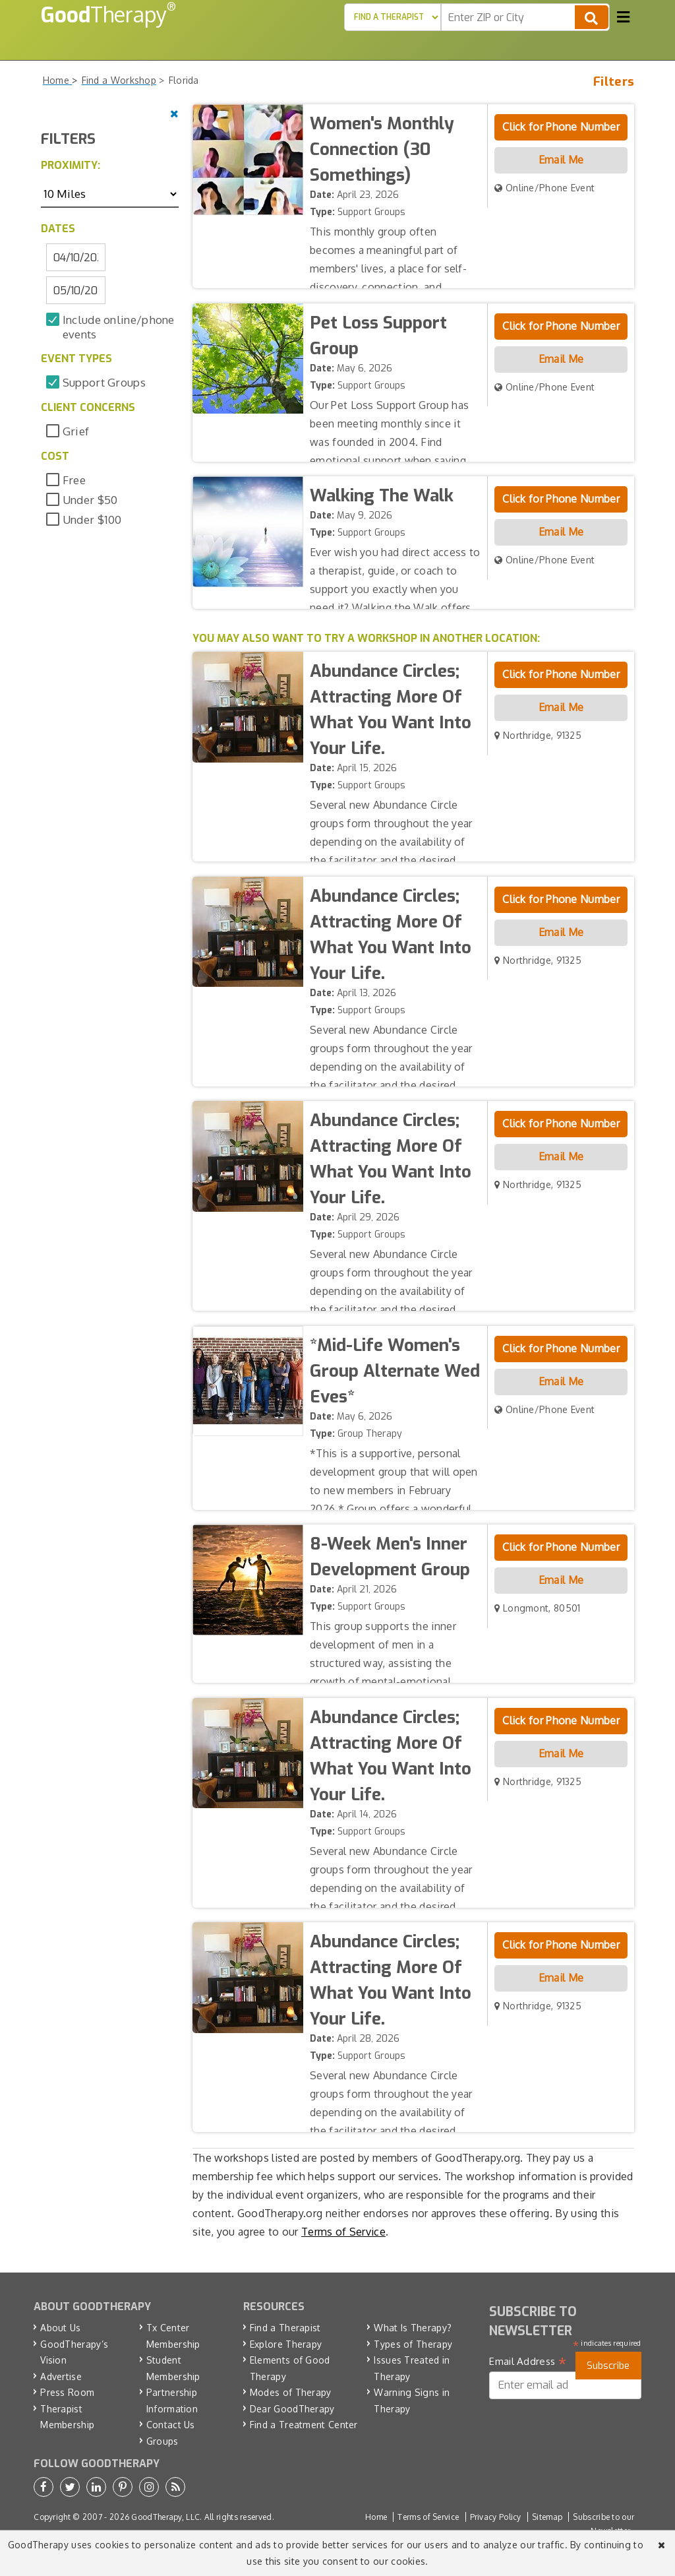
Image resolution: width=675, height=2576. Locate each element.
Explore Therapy (286, 2344)
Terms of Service (343, 2231)
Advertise (61, 2376)
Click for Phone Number (561, 126)
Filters (613, 81)
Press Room (67, 2392)
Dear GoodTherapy (292, 2408)
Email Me (561, 159)
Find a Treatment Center (304, 2424)
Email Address (527, 2361)
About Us (60, 2327)
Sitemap (547, 2517)
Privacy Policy (495, 2517)
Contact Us (170, 2424)
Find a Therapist (285, 2327)
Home (376, 2517)
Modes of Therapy (291, 2392)
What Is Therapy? (413, 2327)
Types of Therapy (413, 2344)
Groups (162, 2441)
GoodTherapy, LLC (165, 2517)
